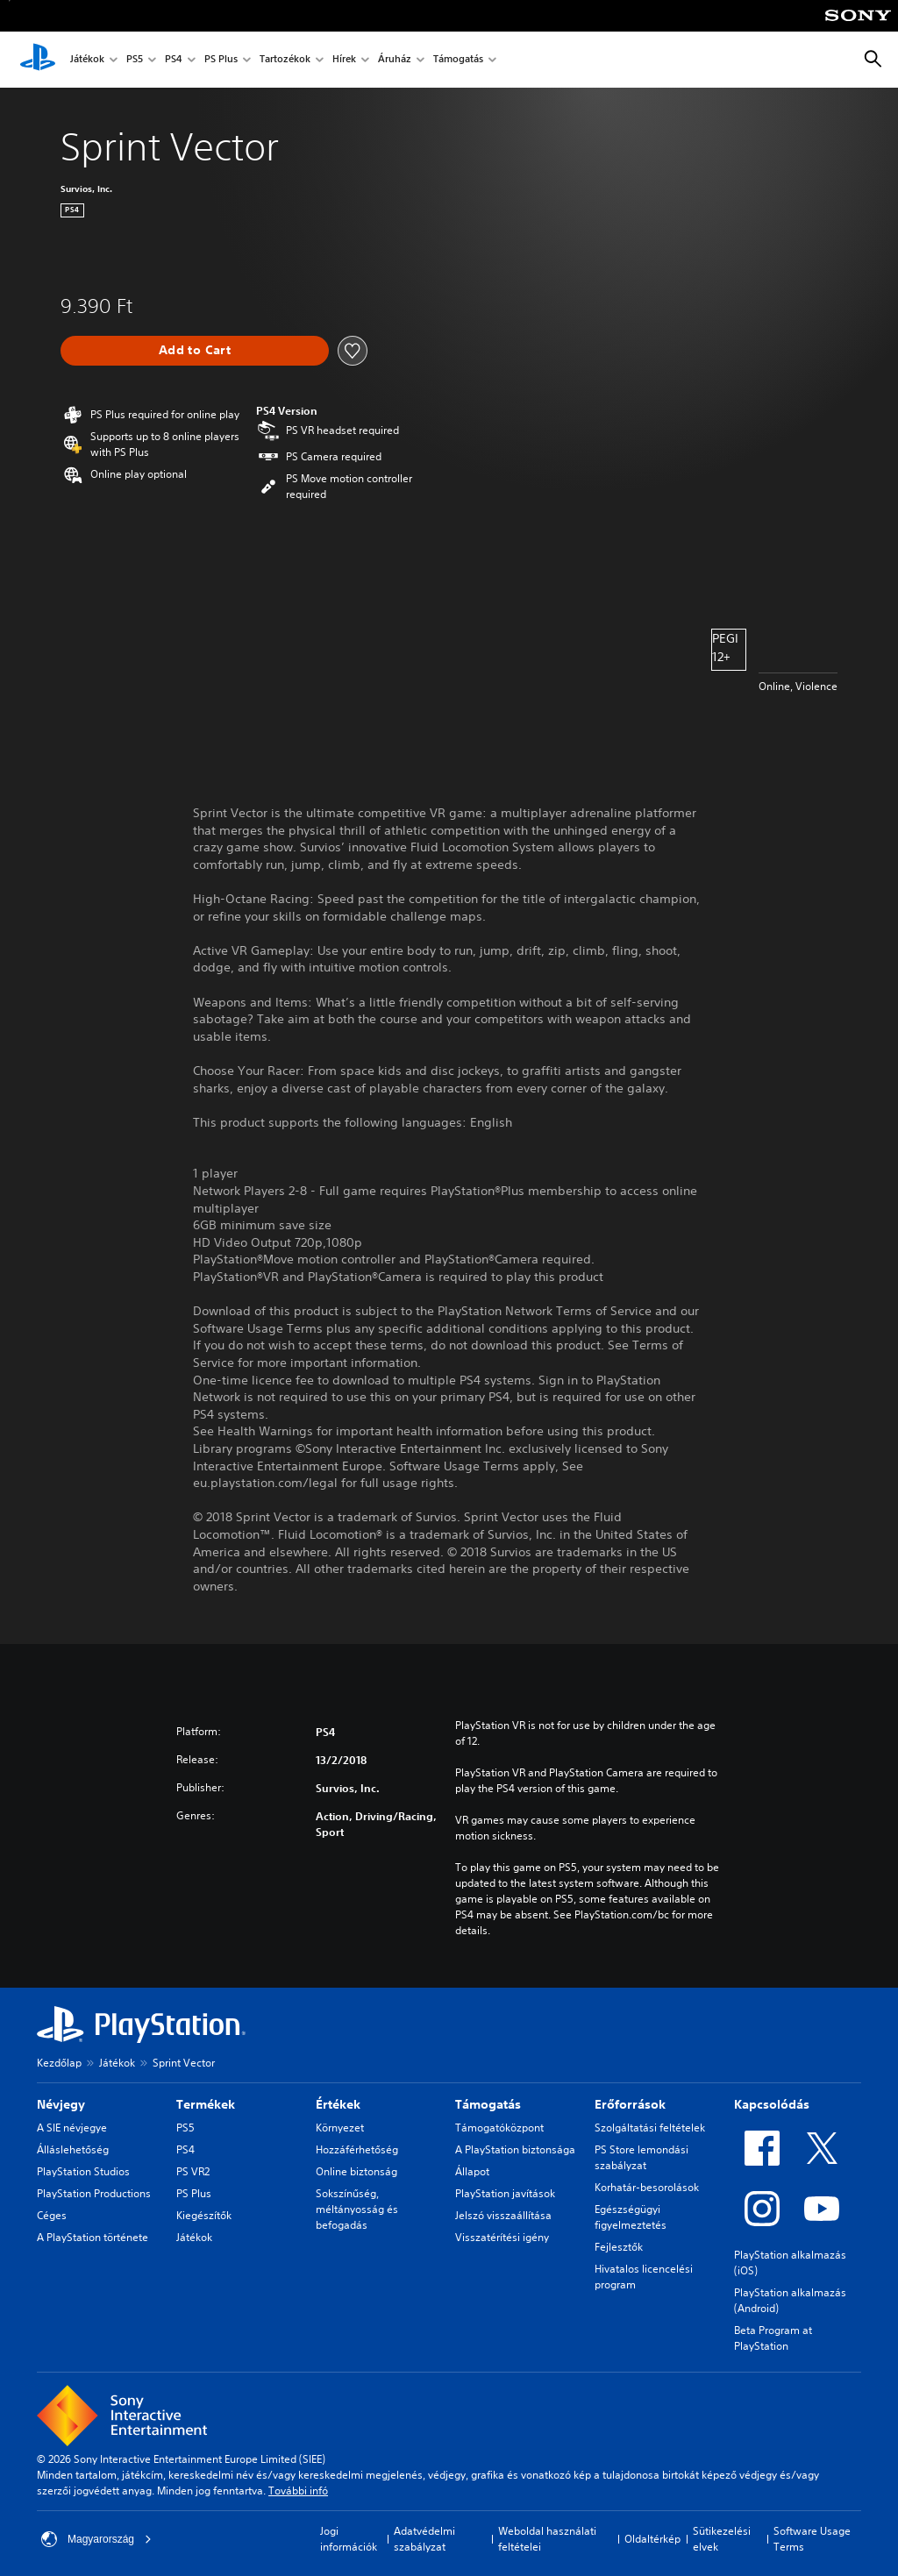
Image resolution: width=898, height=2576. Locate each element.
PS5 (134, 60)
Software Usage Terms (812, 2538)
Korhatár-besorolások (647, 2187)
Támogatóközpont (499, 2127)
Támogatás (458, 60)
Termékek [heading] (205, 2104)
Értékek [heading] (338, 2104)
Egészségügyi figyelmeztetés (630, 2217)
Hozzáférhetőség (357, 2149)
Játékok (87, 60)
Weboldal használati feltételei (547, 2538)
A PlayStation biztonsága (515, 2149)
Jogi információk (348, 2538)
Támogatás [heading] (488, 2104)
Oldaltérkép (652, 2538)
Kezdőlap (59, 2062)
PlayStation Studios (83, 2171)
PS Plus (221, 60)
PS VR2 (193, 2171)
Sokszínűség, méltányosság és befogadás (357, 2209)
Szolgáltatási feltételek (650, 2127)
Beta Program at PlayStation (773, 2338)
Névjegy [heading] (61, 2104)
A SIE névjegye (72, 2127)
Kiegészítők (204, 2215)
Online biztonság (356, 2171)
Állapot (472, 2171)
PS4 (173, 60)
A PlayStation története (92, 2237)
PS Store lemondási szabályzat (641, 2157)
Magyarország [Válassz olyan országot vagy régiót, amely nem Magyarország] (96, 2539)
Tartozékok (285, 60)
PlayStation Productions (94, 2193)
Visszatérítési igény (502, 2237)
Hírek (344, 60)
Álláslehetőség (73, 2149)
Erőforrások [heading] (630, 2104)
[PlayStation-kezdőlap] (38, 59)
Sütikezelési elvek (722, 2538)
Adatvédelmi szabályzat (424, 2538)
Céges (52, 2215)
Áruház (394, 60)
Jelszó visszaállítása (503, 2215)
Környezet (340, 2127)
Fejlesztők (619, 2246)
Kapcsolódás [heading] (771, 2104)
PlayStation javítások (505, 2193)
